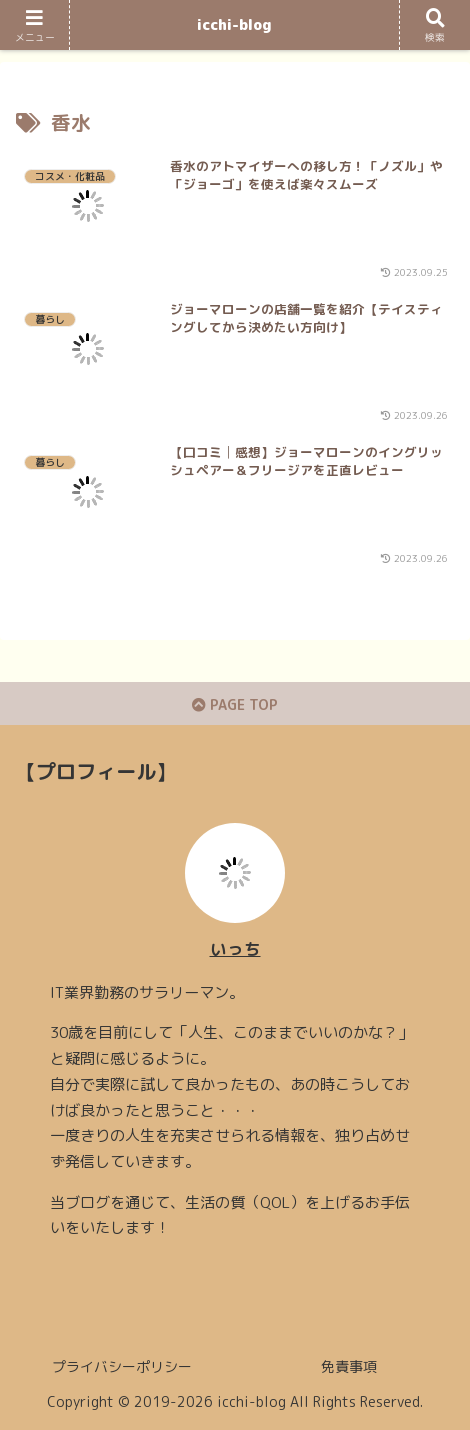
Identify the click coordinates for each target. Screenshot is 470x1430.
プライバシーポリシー (122, 1366)
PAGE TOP (235, 704)
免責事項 (349, 1366)
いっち (235, 948)
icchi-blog (234, 24)
